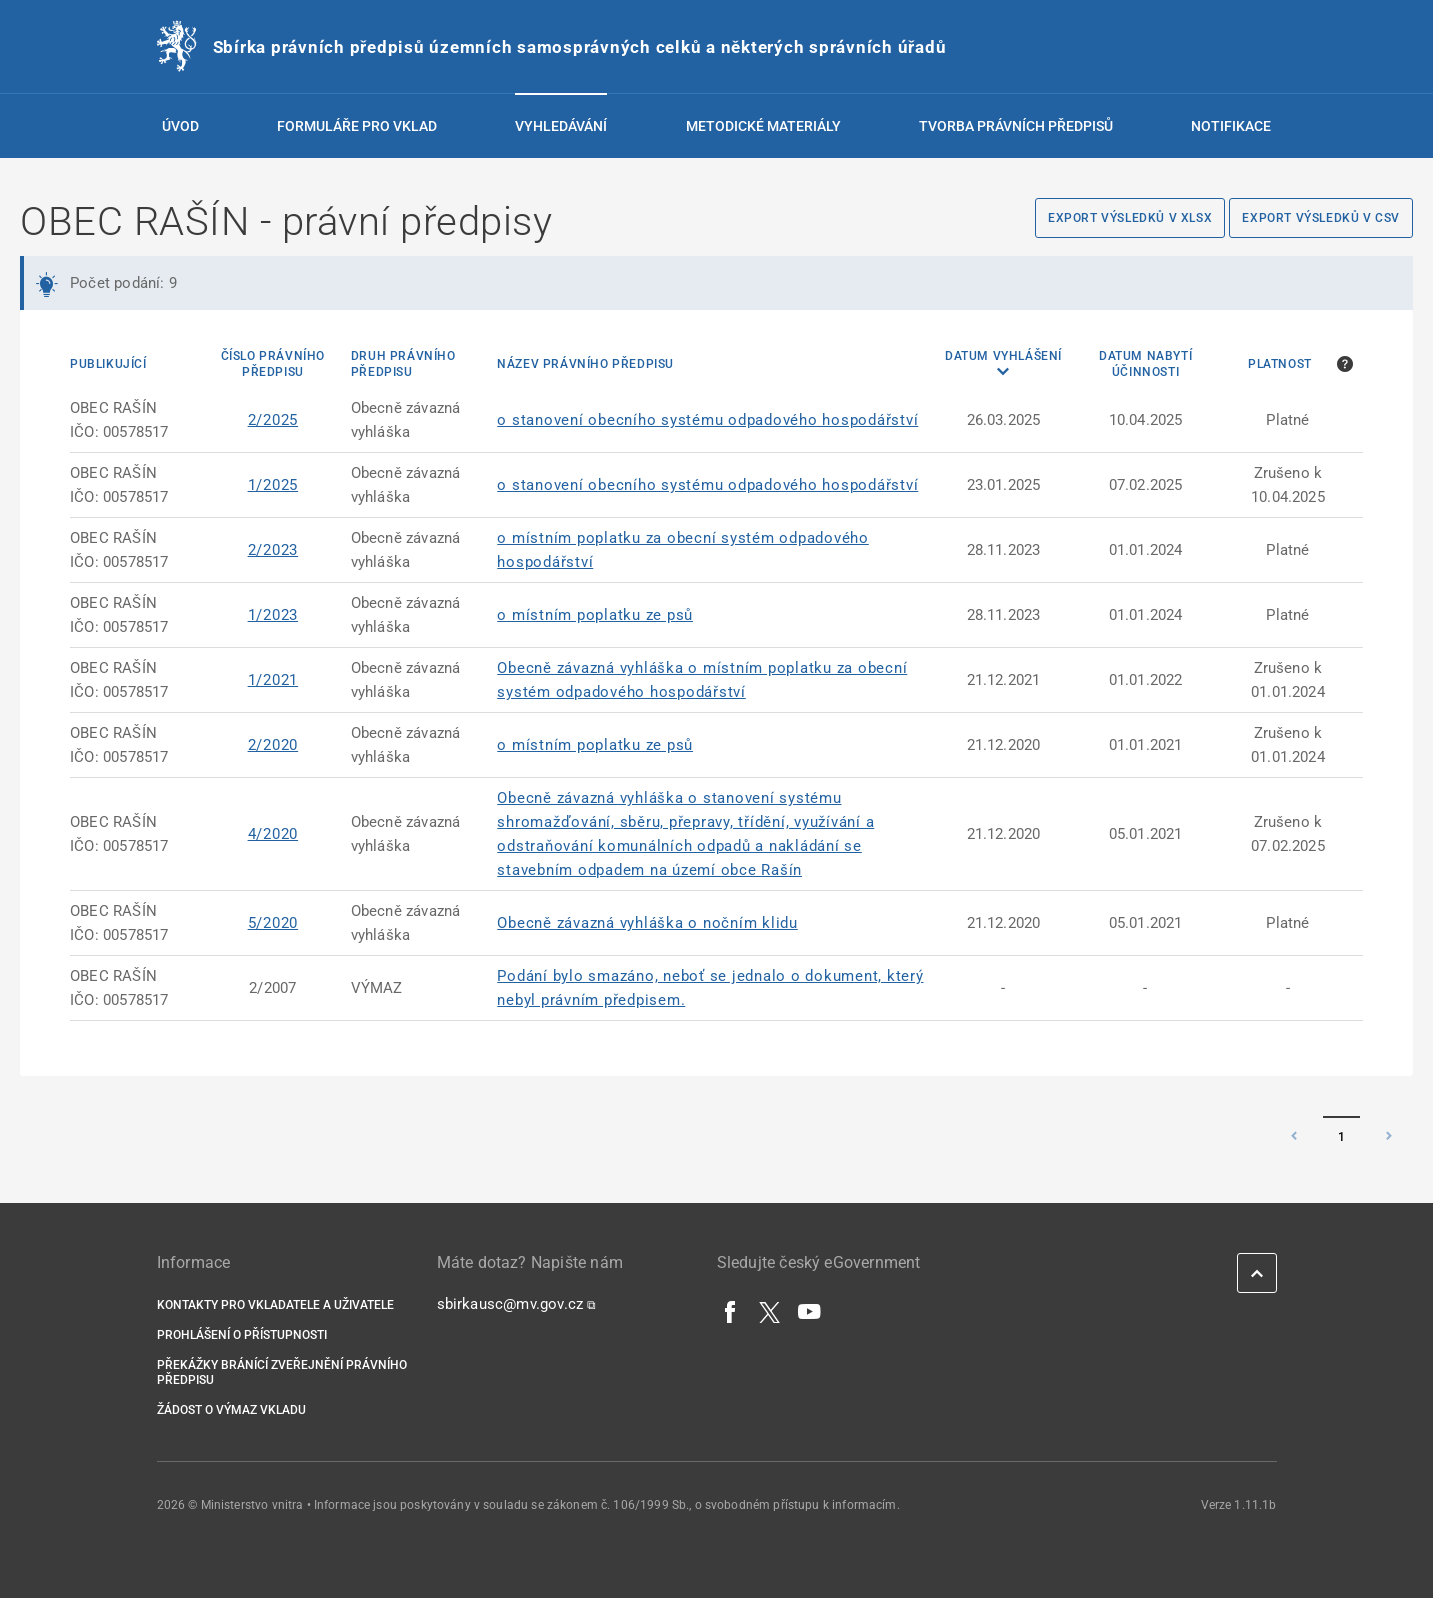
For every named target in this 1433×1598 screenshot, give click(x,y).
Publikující (108, 364)
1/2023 (273, 615)
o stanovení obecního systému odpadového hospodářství (707, 420)
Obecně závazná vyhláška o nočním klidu (647, 923)
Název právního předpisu (585, 364)
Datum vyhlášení (1003, 356)
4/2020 (273, 834)
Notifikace (1231, 126)
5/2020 (273, 923)
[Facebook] (731, 1311)
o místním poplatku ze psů (595, 615)
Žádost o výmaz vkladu (231, 1410)
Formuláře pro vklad (357, 126)
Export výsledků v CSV (1321, 218)
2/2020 (273, 745)
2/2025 (273, 420)
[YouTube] (810, 1311)
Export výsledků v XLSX (1130, 218)
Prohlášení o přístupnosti (242, 1335)
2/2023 (273, 550)
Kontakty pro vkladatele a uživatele (275, 1305)
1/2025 (273, 485)
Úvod (180, 126)
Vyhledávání (561, 126)
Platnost (1280, 364)
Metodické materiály (763, 126)
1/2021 (273, 680)
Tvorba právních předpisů (1016, 126)
